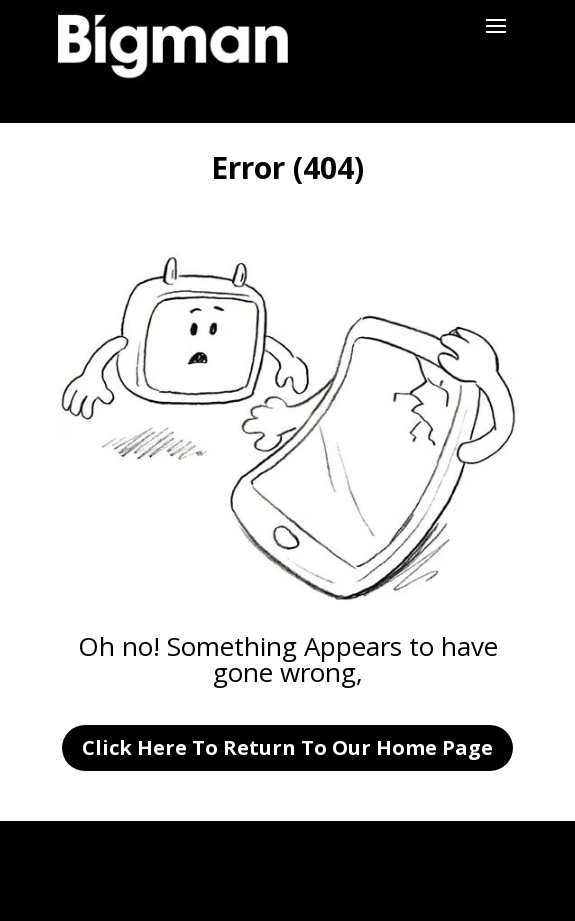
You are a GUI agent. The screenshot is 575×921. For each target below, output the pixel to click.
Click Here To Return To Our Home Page (287, 747)
